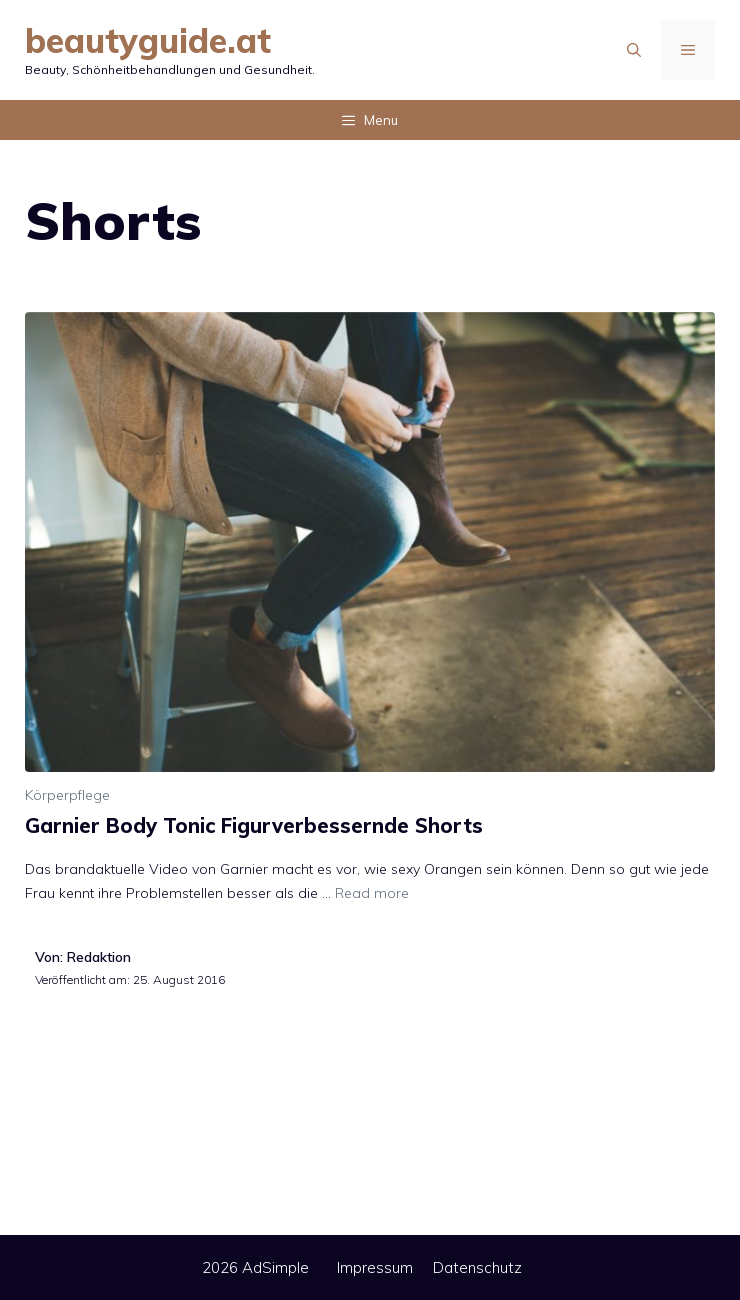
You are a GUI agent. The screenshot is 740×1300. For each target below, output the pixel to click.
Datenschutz (477, 1267)
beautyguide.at (148, 40)
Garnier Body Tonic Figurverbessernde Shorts (254, 825)
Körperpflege (67, 795)
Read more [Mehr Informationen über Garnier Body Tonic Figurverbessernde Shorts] (372, 893)
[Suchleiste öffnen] (634, 50)
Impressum (375, 1267)
